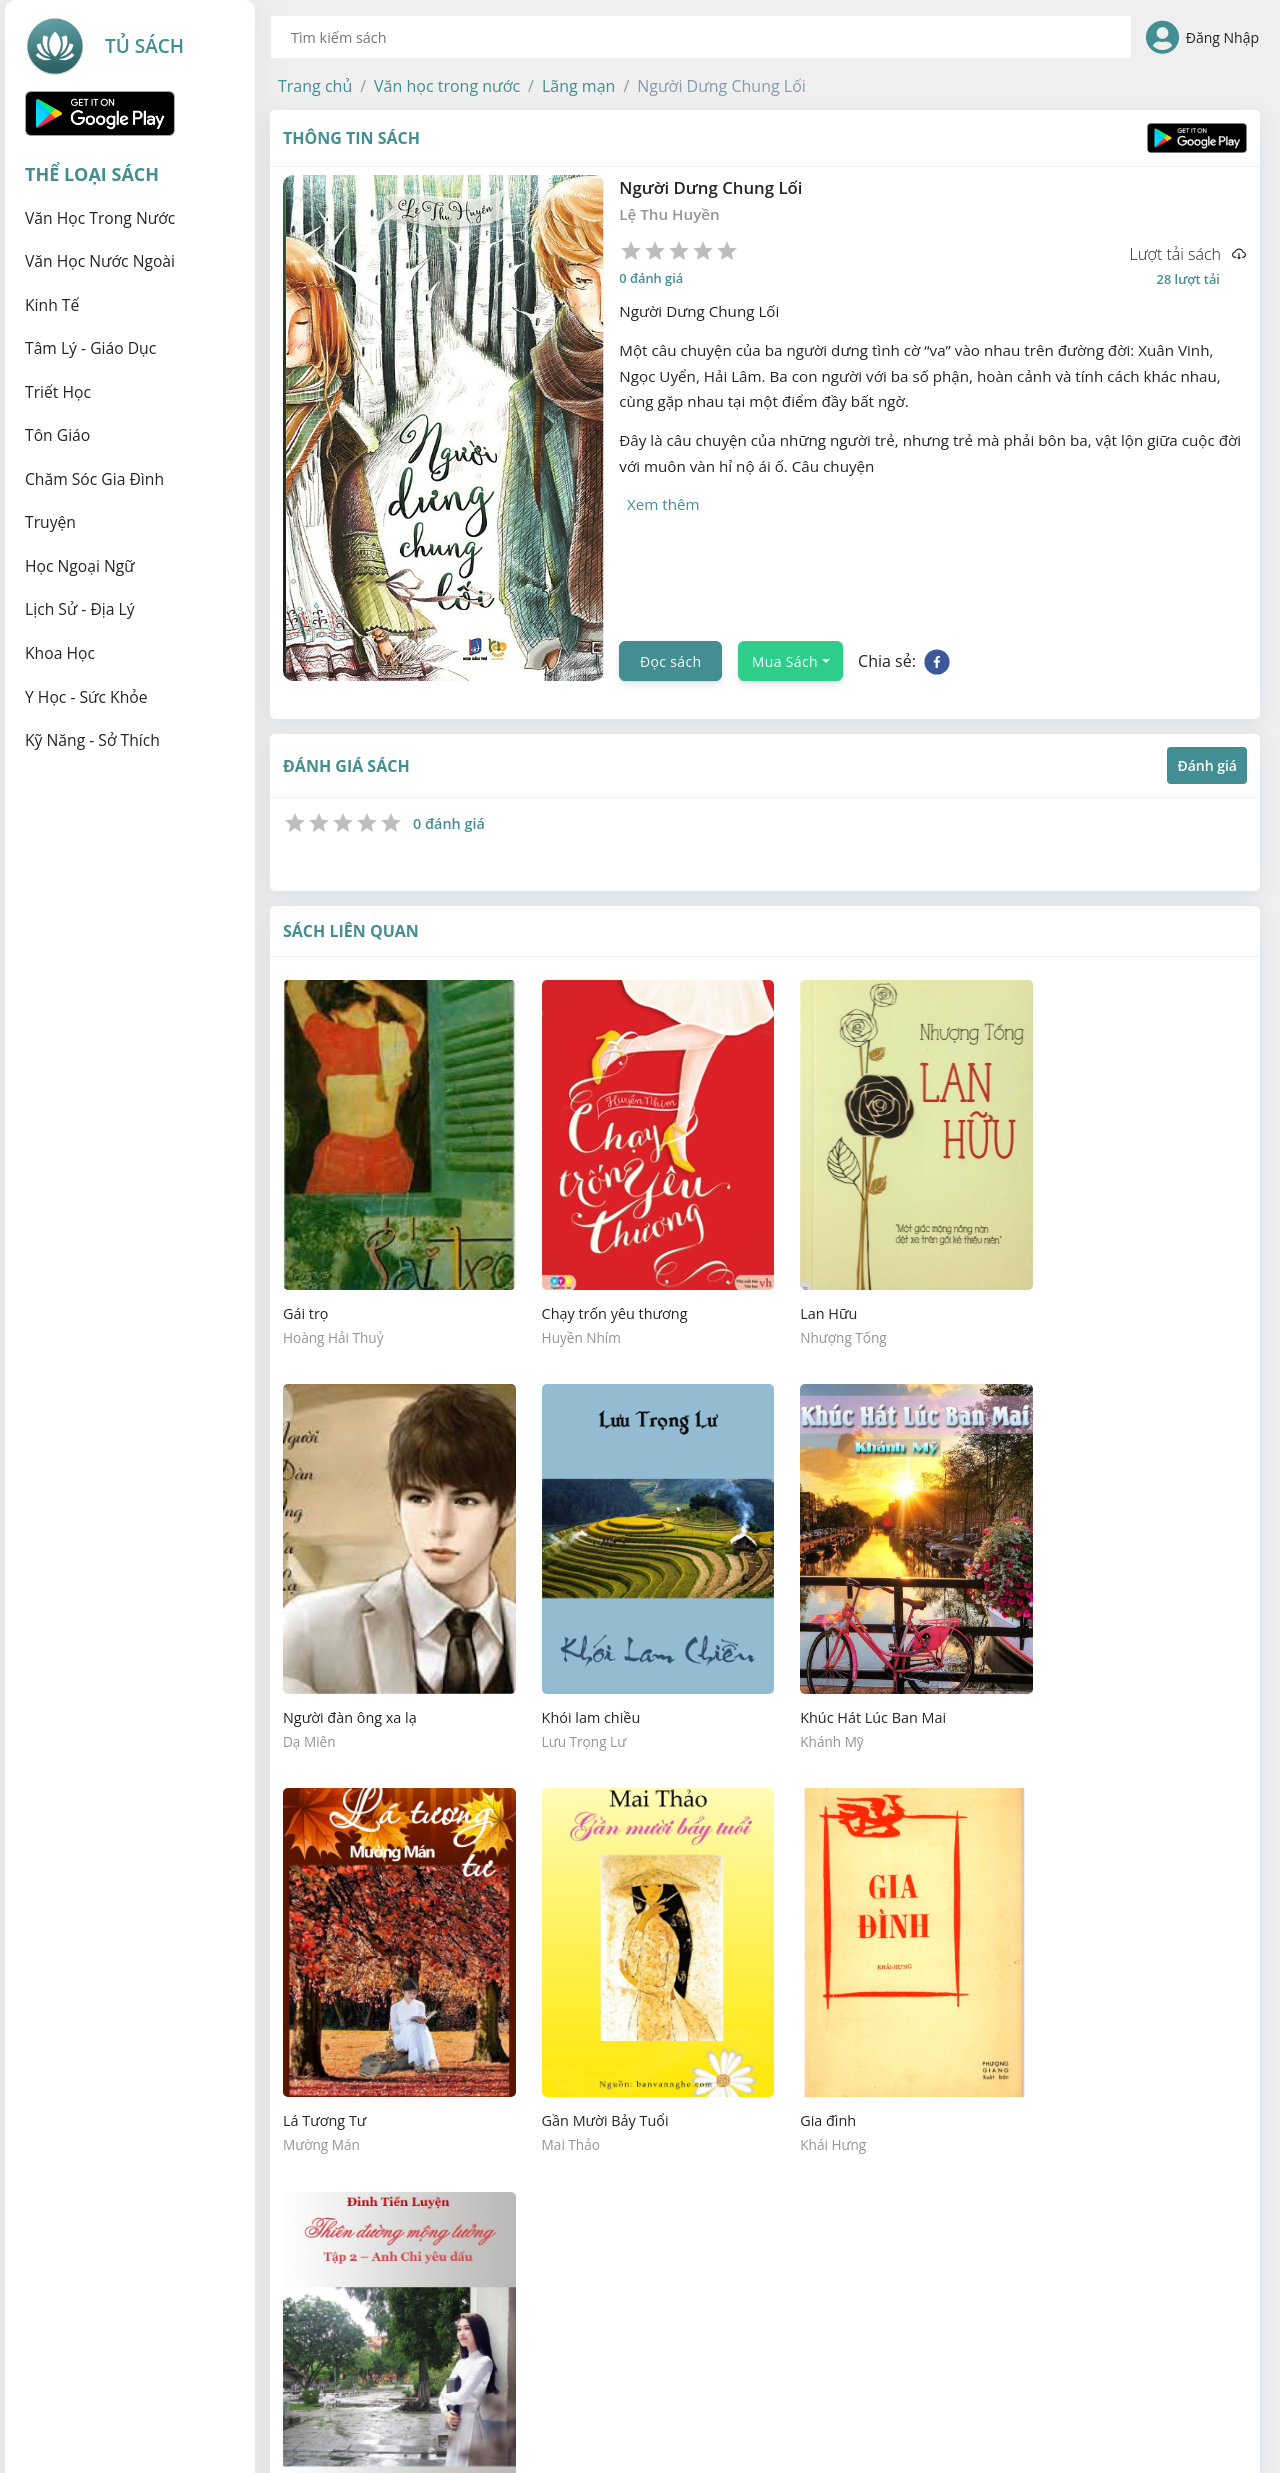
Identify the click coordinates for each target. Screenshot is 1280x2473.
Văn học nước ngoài (100, 261)
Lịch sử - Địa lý (80, 609)
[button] (315, 86)
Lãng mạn (578, 86)
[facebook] (937, 661)
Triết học (58, 392)
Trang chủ (315, 86)
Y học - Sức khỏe (86, 697)
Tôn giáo (57, 435)
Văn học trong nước (100, 218)
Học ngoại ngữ (80, 566)
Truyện (50, 522)
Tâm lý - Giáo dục (90, 348)
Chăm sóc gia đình (94, 479)
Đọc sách (670, 661)
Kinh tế (52, 305)
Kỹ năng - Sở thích (92, 740)
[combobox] (701, 37)
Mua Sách (785, 661)
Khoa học (60, 653)
